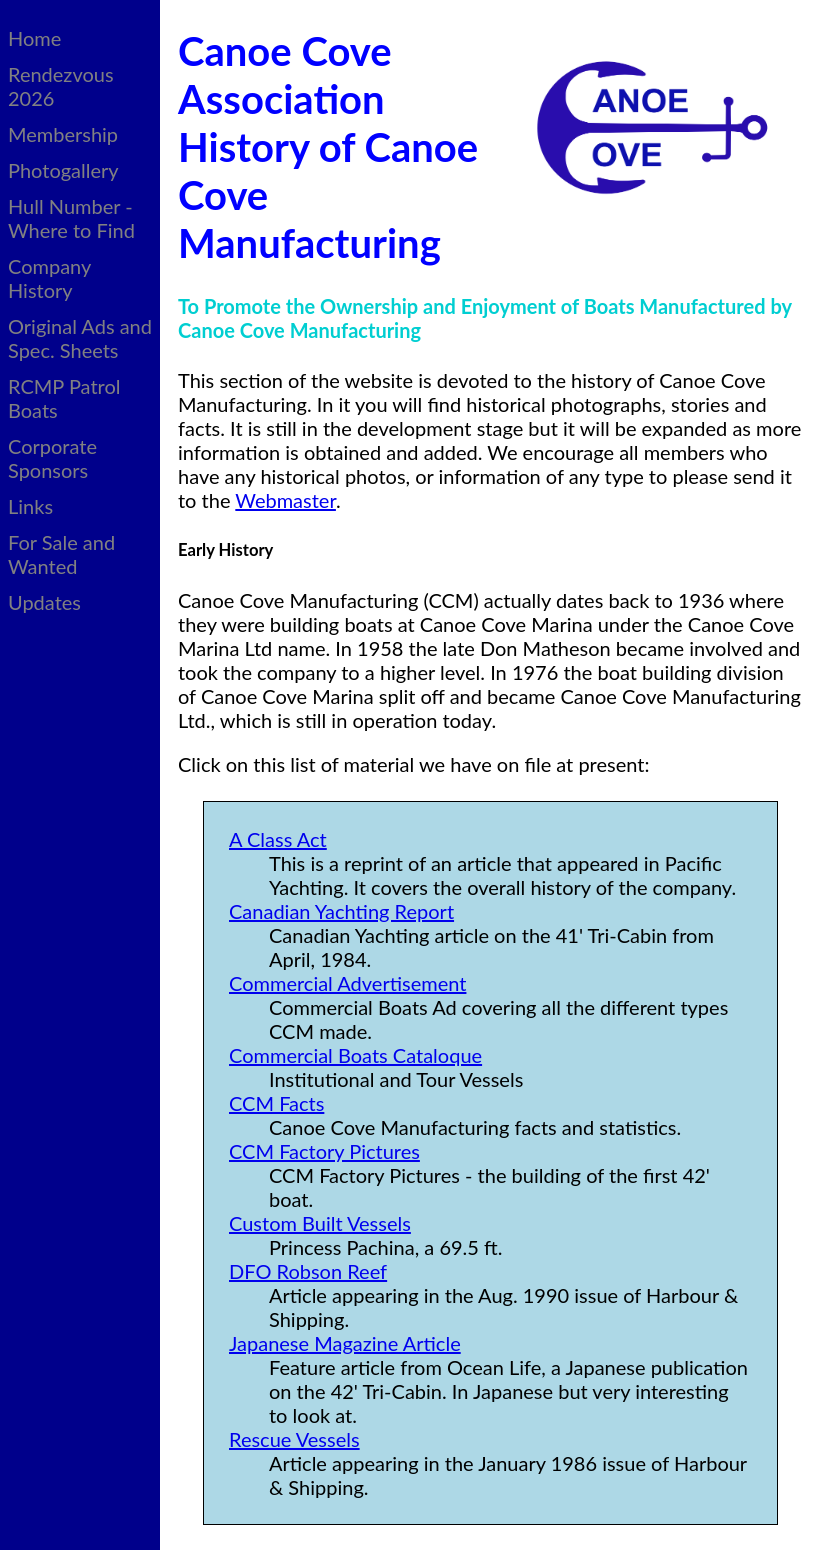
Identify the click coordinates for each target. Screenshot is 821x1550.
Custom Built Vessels (320, 1223)
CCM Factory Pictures (324, 1151)
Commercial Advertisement (347, 983)
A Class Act (278, 839)
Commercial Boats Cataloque (355, 1055)
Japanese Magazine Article (345, 1343)
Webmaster (285, 500)
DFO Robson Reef (308, 1271)
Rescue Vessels (294, 1439)
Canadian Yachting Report (341, 911)
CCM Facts (276, 1103)
